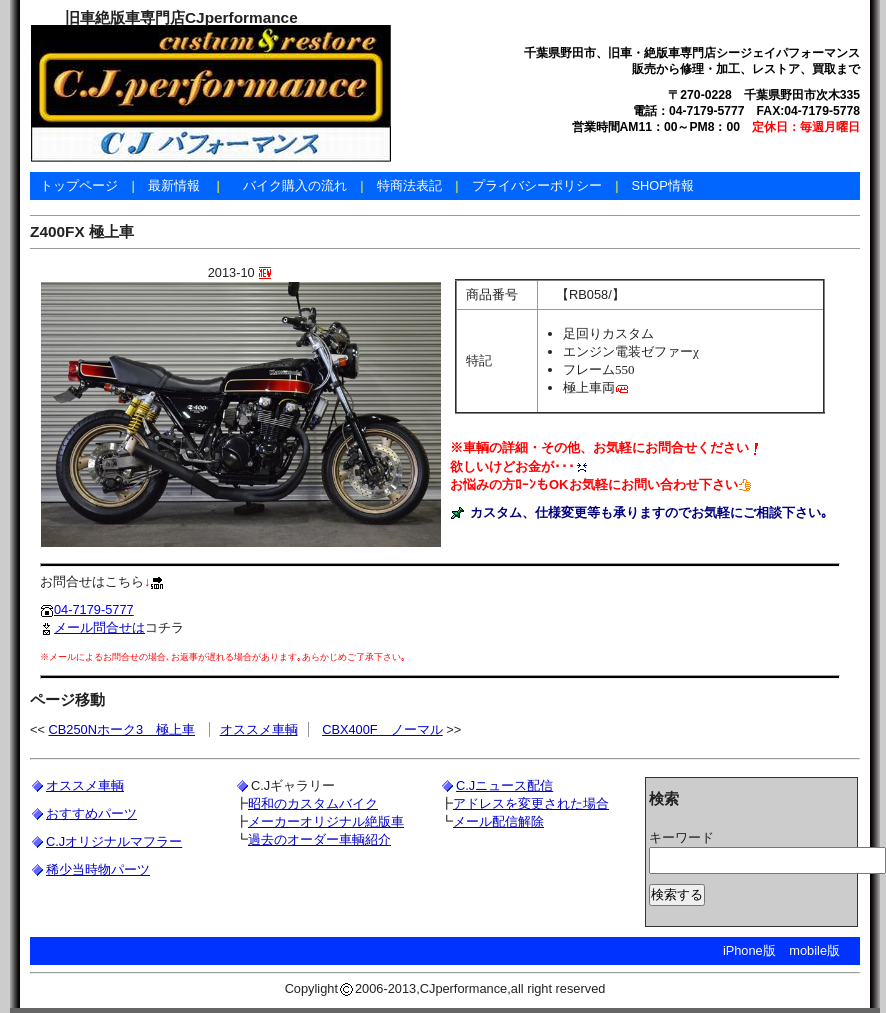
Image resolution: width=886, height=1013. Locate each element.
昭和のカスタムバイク (313, 803)
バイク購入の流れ (295, 185)
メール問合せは (93, 627)
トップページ (79, 185)
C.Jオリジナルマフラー (114, 841)
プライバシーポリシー (537, 185)
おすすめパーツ (91, 813)
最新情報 (174, 185)
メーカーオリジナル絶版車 (326, 821)
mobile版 (814, 950)
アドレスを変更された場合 (531, 803)
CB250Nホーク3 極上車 (122, 729)
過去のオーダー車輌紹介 (319, 839)
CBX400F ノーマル (382, 729)
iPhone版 (749, 950)
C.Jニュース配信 (504, 785)
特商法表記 (409, 185)
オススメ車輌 (259, 729)
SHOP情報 (662, 185)
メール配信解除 (498, 821)
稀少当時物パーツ (98, 869)
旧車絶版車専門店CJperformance (181, 17)
